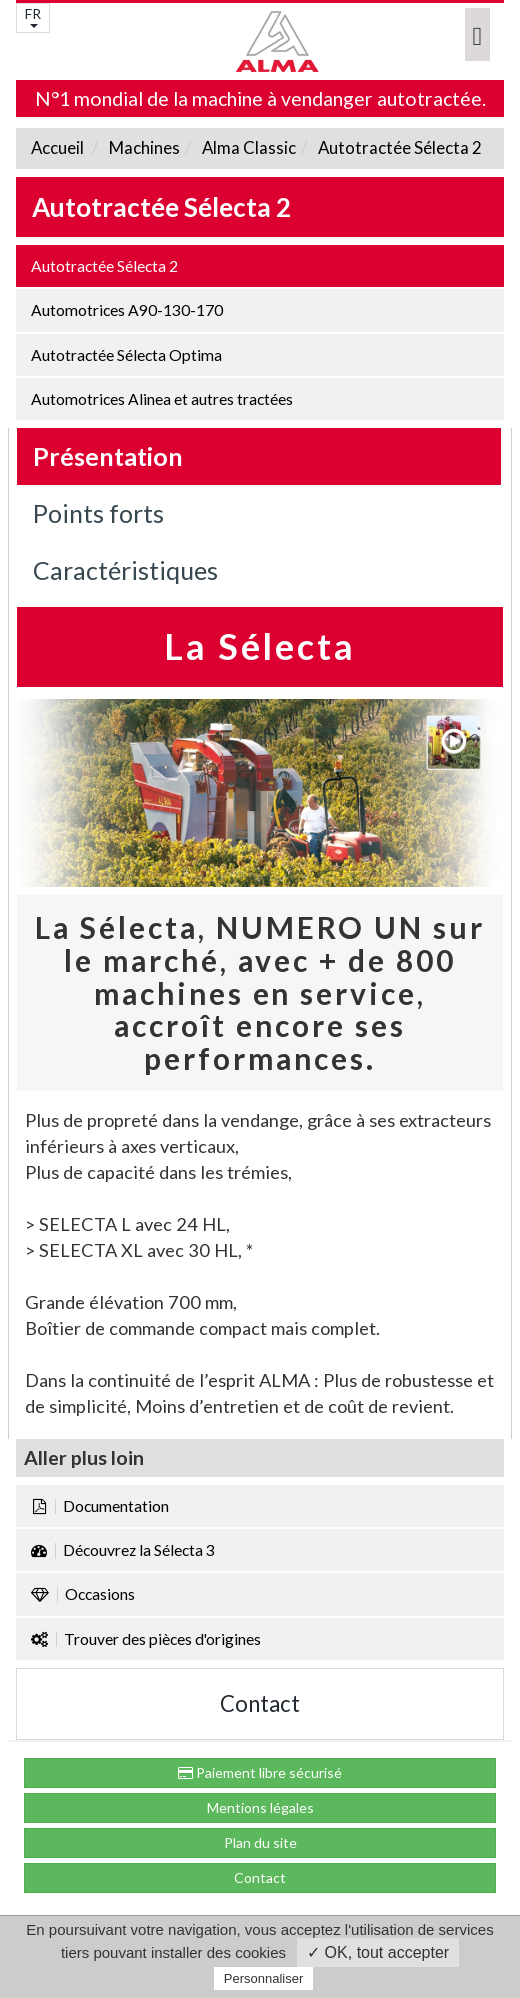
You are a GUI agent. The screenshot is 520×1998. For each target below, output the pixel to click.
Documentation (100, 1506)
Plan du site (260, 1842)
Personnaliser (264, 1978)
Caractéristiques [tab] (125, 570)
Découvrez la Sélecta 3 (123, 1550)
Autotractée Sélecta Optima (126, 355)
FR (33, 16)
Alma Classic (247, 147)
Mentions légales (260, 1807)
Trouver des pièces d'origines (146, 1639)
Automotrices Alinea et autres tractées (162, 399)
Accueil (57, 147)
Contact (260, 1703)
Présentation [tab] (108, 456)
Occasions (83, 1594)
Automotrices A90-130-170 (127, 310)
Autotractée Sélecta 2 (398, 147)
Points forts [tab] (98, 513)
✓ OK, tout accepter (378, 1952)
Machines (143, 147)
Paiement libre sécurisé (260, 1772)
